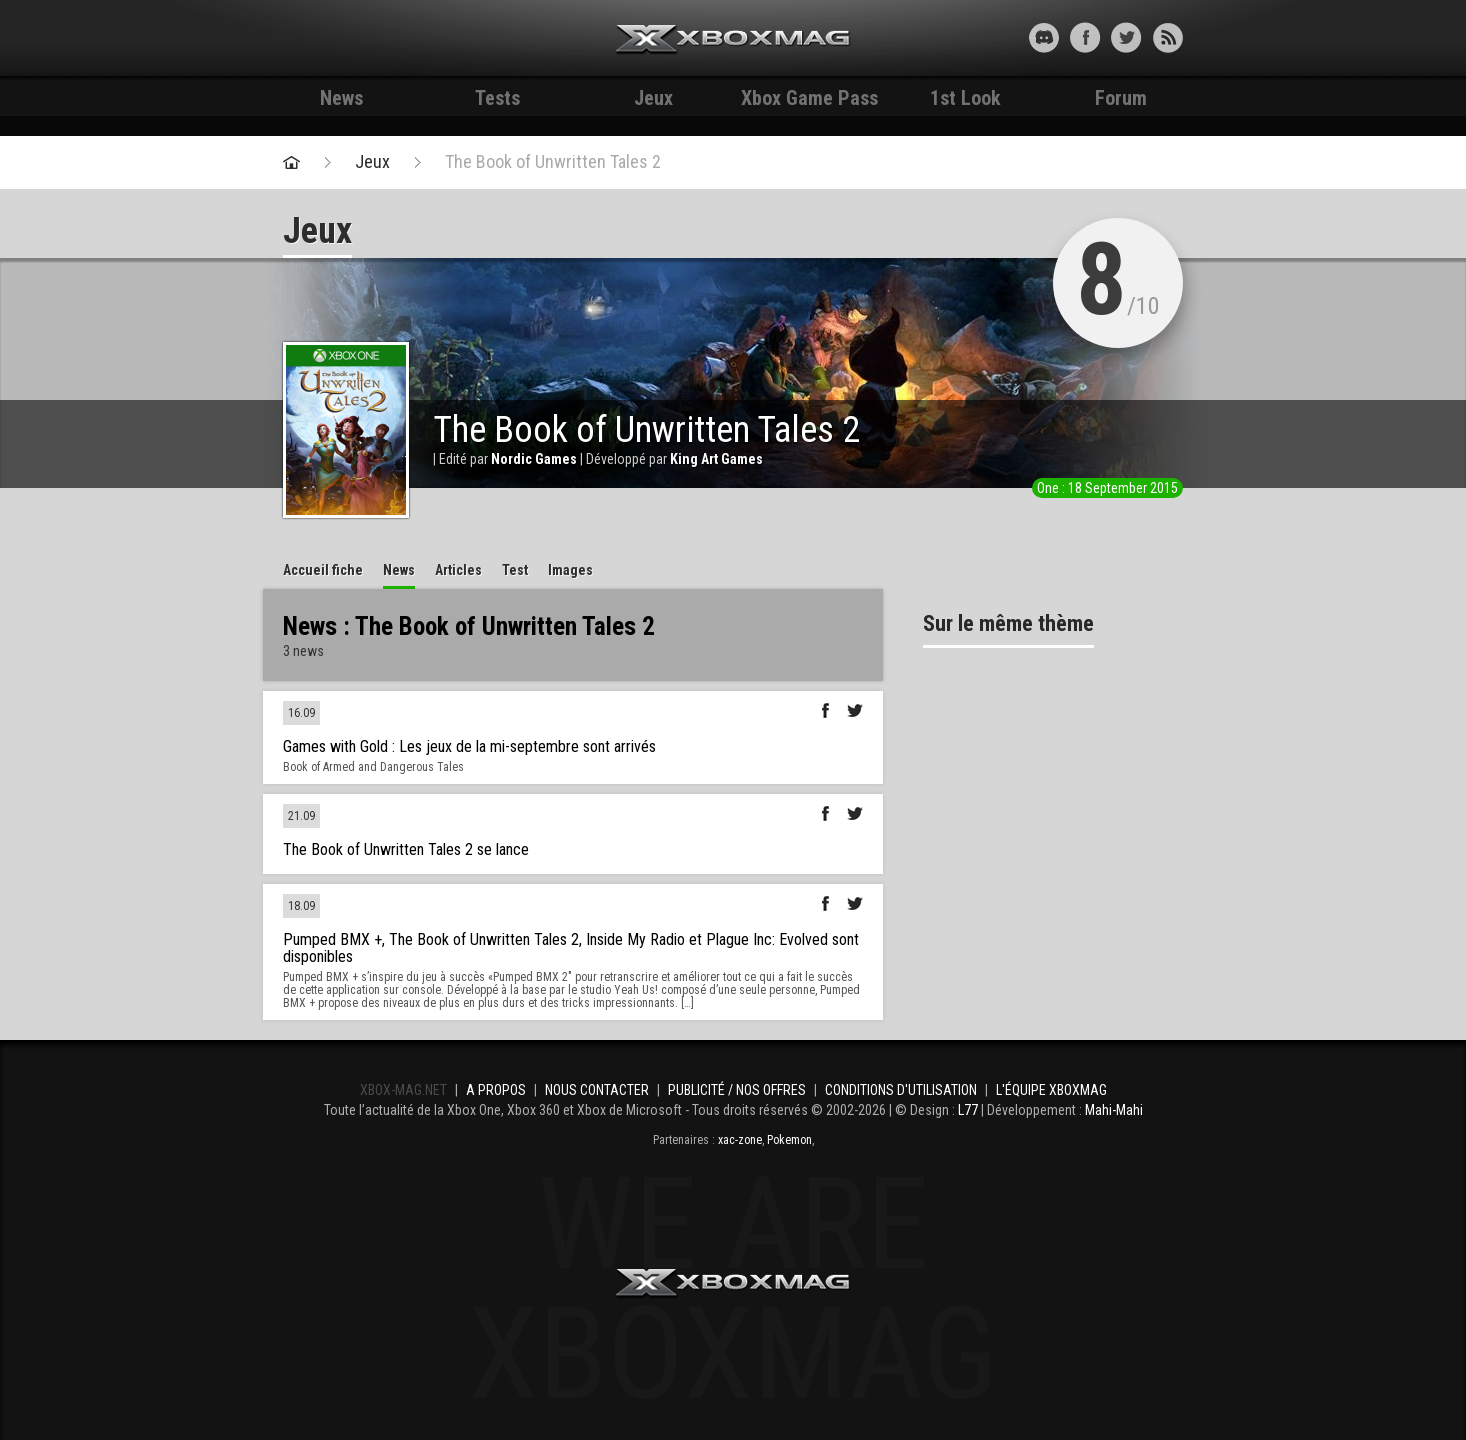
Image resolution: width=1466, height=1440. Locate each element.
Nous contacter (597, 1090)
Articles (458, 570)
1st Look (965, 98)
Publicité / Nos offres (737, 1090)
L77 (968, 1110)
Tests (497, 98)
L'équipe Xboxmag (1051, 1090)
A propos (496, 1090)
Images (570, 570)
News (341, 98)
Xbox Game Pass (809, 98)
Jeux (653, 98)
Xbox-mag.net (733, 40)
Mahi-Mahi (1114, 1110)
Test (515, 570)
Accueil (323, 570)
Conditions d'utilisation (901, 1090)
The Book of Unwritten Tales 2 (553, 162)
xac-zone (740, 1140)
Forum (1121, 98)
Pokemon (789, 1140)
